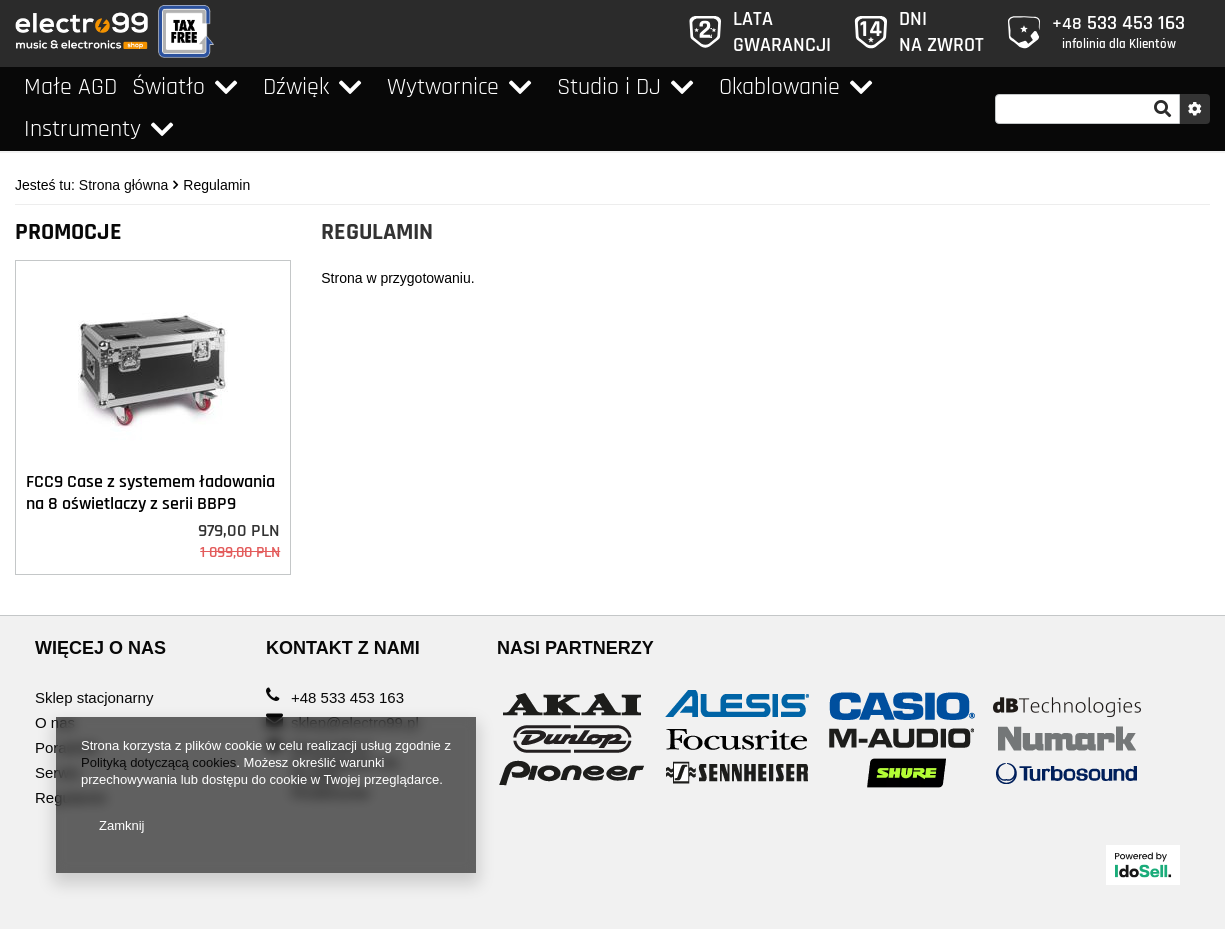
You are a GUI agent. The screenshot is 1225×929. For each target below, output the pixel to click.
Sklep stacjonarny (94, 698)
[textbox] (1087, 109)
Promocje (68, 232)
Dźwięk (296, 87)
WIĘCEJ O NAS (100, 648)
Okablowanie (779, 87)
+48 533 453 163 (347, 698)
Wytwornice (443, 87)
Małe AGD (70, 87)
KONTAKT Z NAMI (343, 648)
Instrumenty (82, 129)
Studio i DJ (609, 87)
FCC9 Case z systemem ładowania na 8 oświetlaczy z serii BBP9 (150, 492)
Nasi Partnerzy (575, 648)
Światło (168, 87)
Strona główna (124, 185)
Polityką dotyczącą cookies (158, 762)
